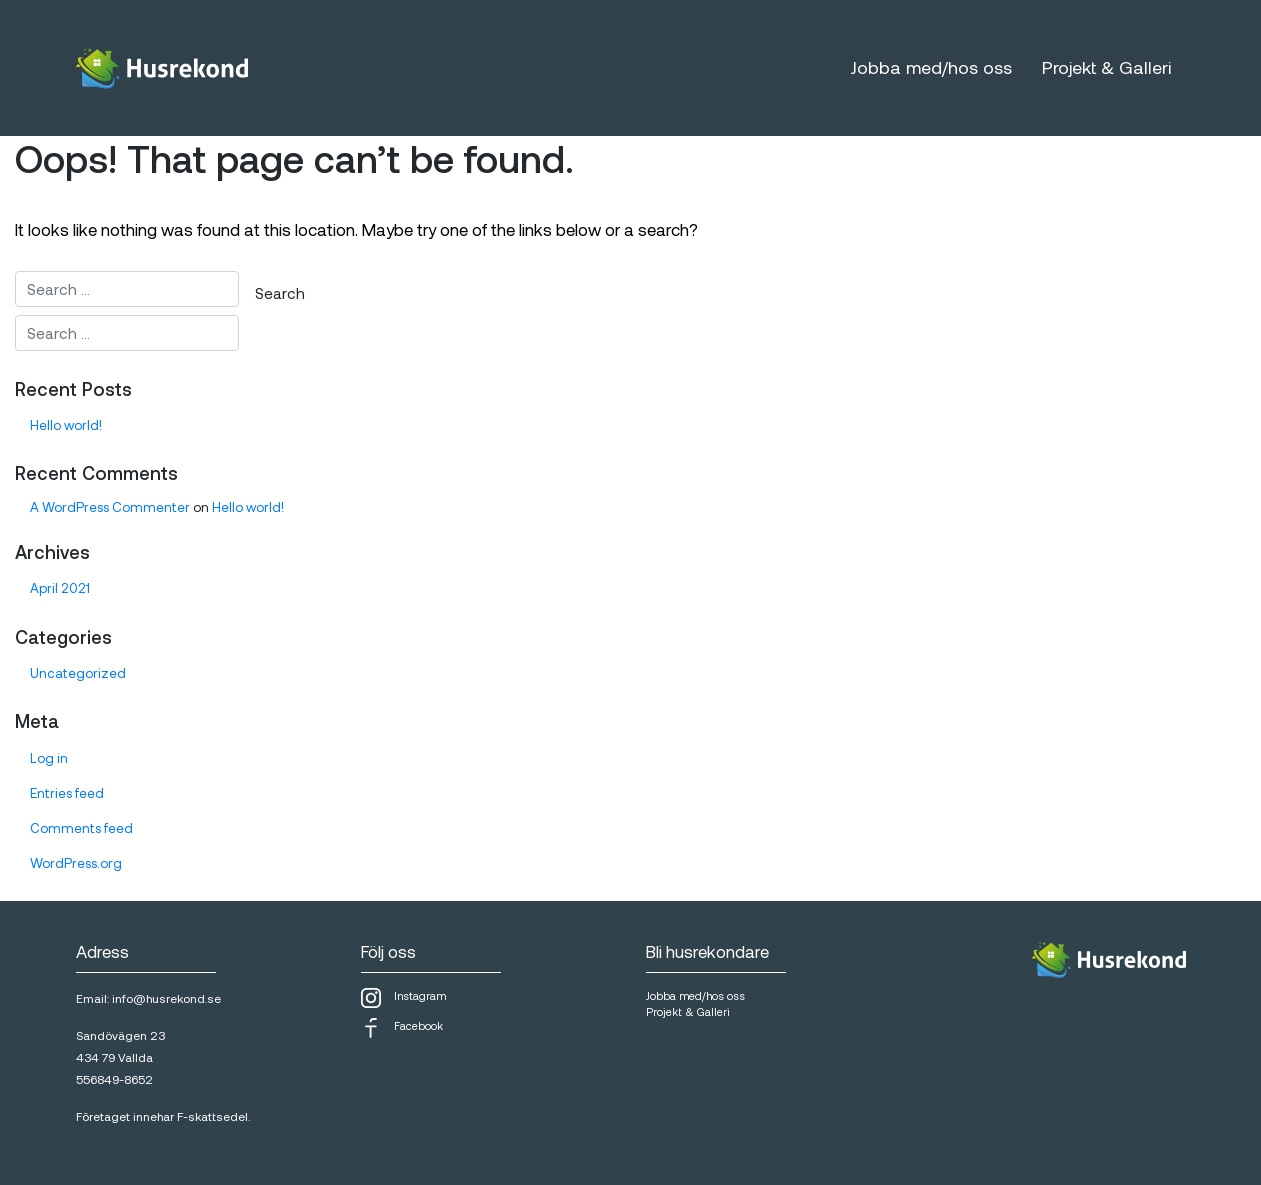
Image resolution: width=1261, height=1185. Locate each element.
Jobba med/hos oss (931, 67)
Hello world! (66, 425)
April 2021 (60, 588)
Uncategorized (78, 673)
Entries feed (67, 793)
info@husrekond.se (166, 998)
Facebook (402, 1028)
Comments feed (81, 828)
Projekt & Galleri (1106, 67)
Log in (49, 758)
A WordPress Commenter (110, 507)
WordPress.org (76, 863)
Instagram (403, 998)
